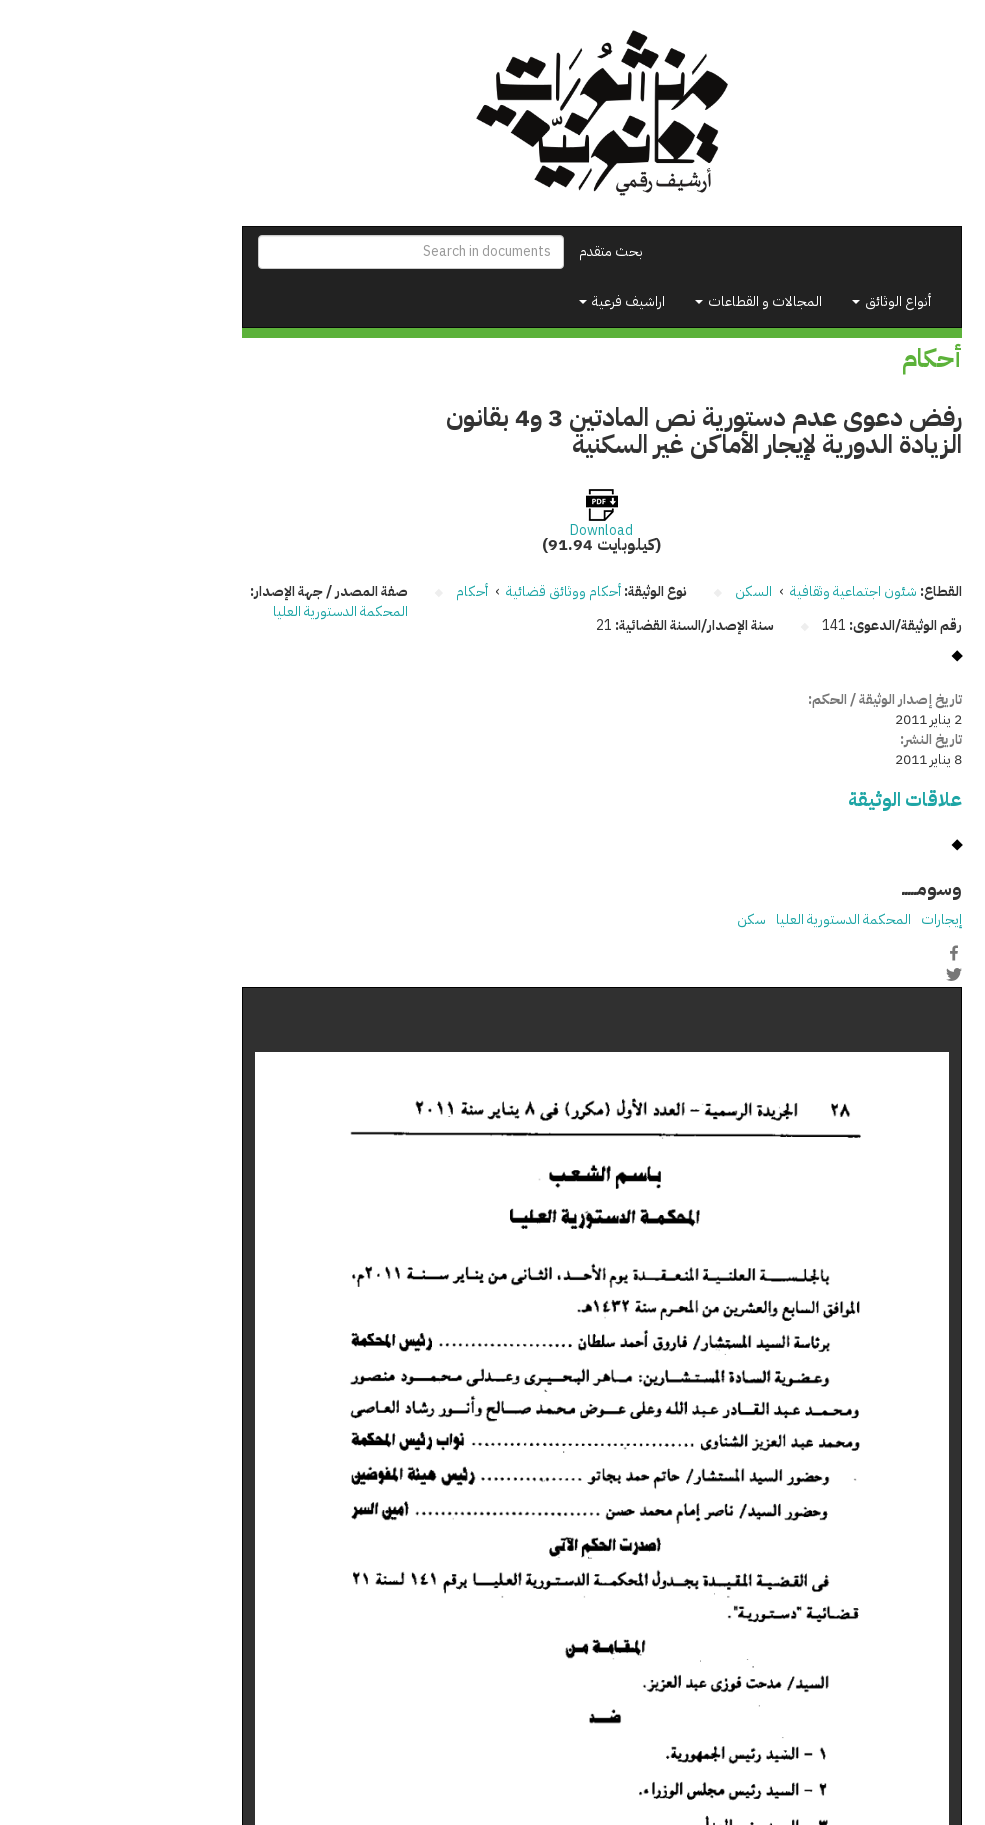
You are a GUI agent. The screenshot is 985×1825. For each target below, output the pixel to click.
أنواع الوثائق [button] (782, 301)
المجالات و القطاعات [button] (649, 301)
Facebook (845, 953)
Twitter (845, 974)
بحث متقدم (502, 251)
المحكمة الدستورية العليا (231, 611)
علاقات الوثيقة (796, 799)
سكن (642, 919)
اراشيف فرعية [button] (513, 301)
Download (492, 531)
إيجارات (832, 919)
